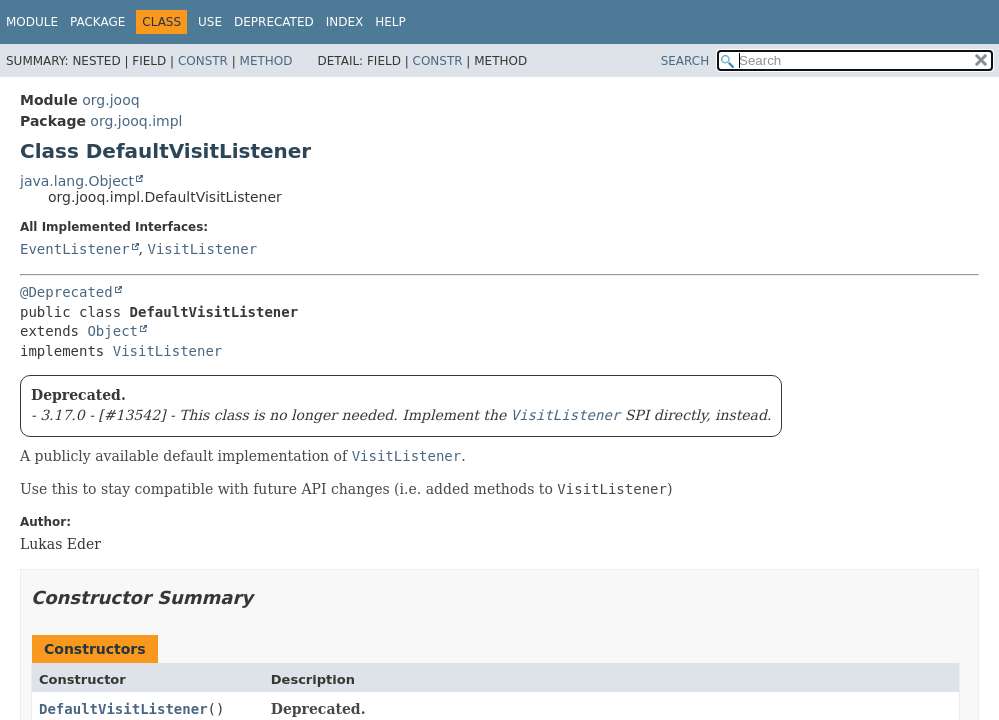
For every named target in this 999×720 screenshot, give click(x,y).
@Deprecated (66, 292)
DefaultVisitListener (123, 709)
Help (390, 22)
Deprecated (274, 22)
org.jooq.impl (136, 121)
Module (32, 22)
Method (266, 61)
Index (345, 22)
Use (210, 22)
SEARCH (685, 61)
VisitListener (202, 249)
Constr (203, 61)
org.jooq (110, 100)
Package (97, 22)
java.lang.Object (77, 181)
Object (112, 331)
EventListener (75, 249)
